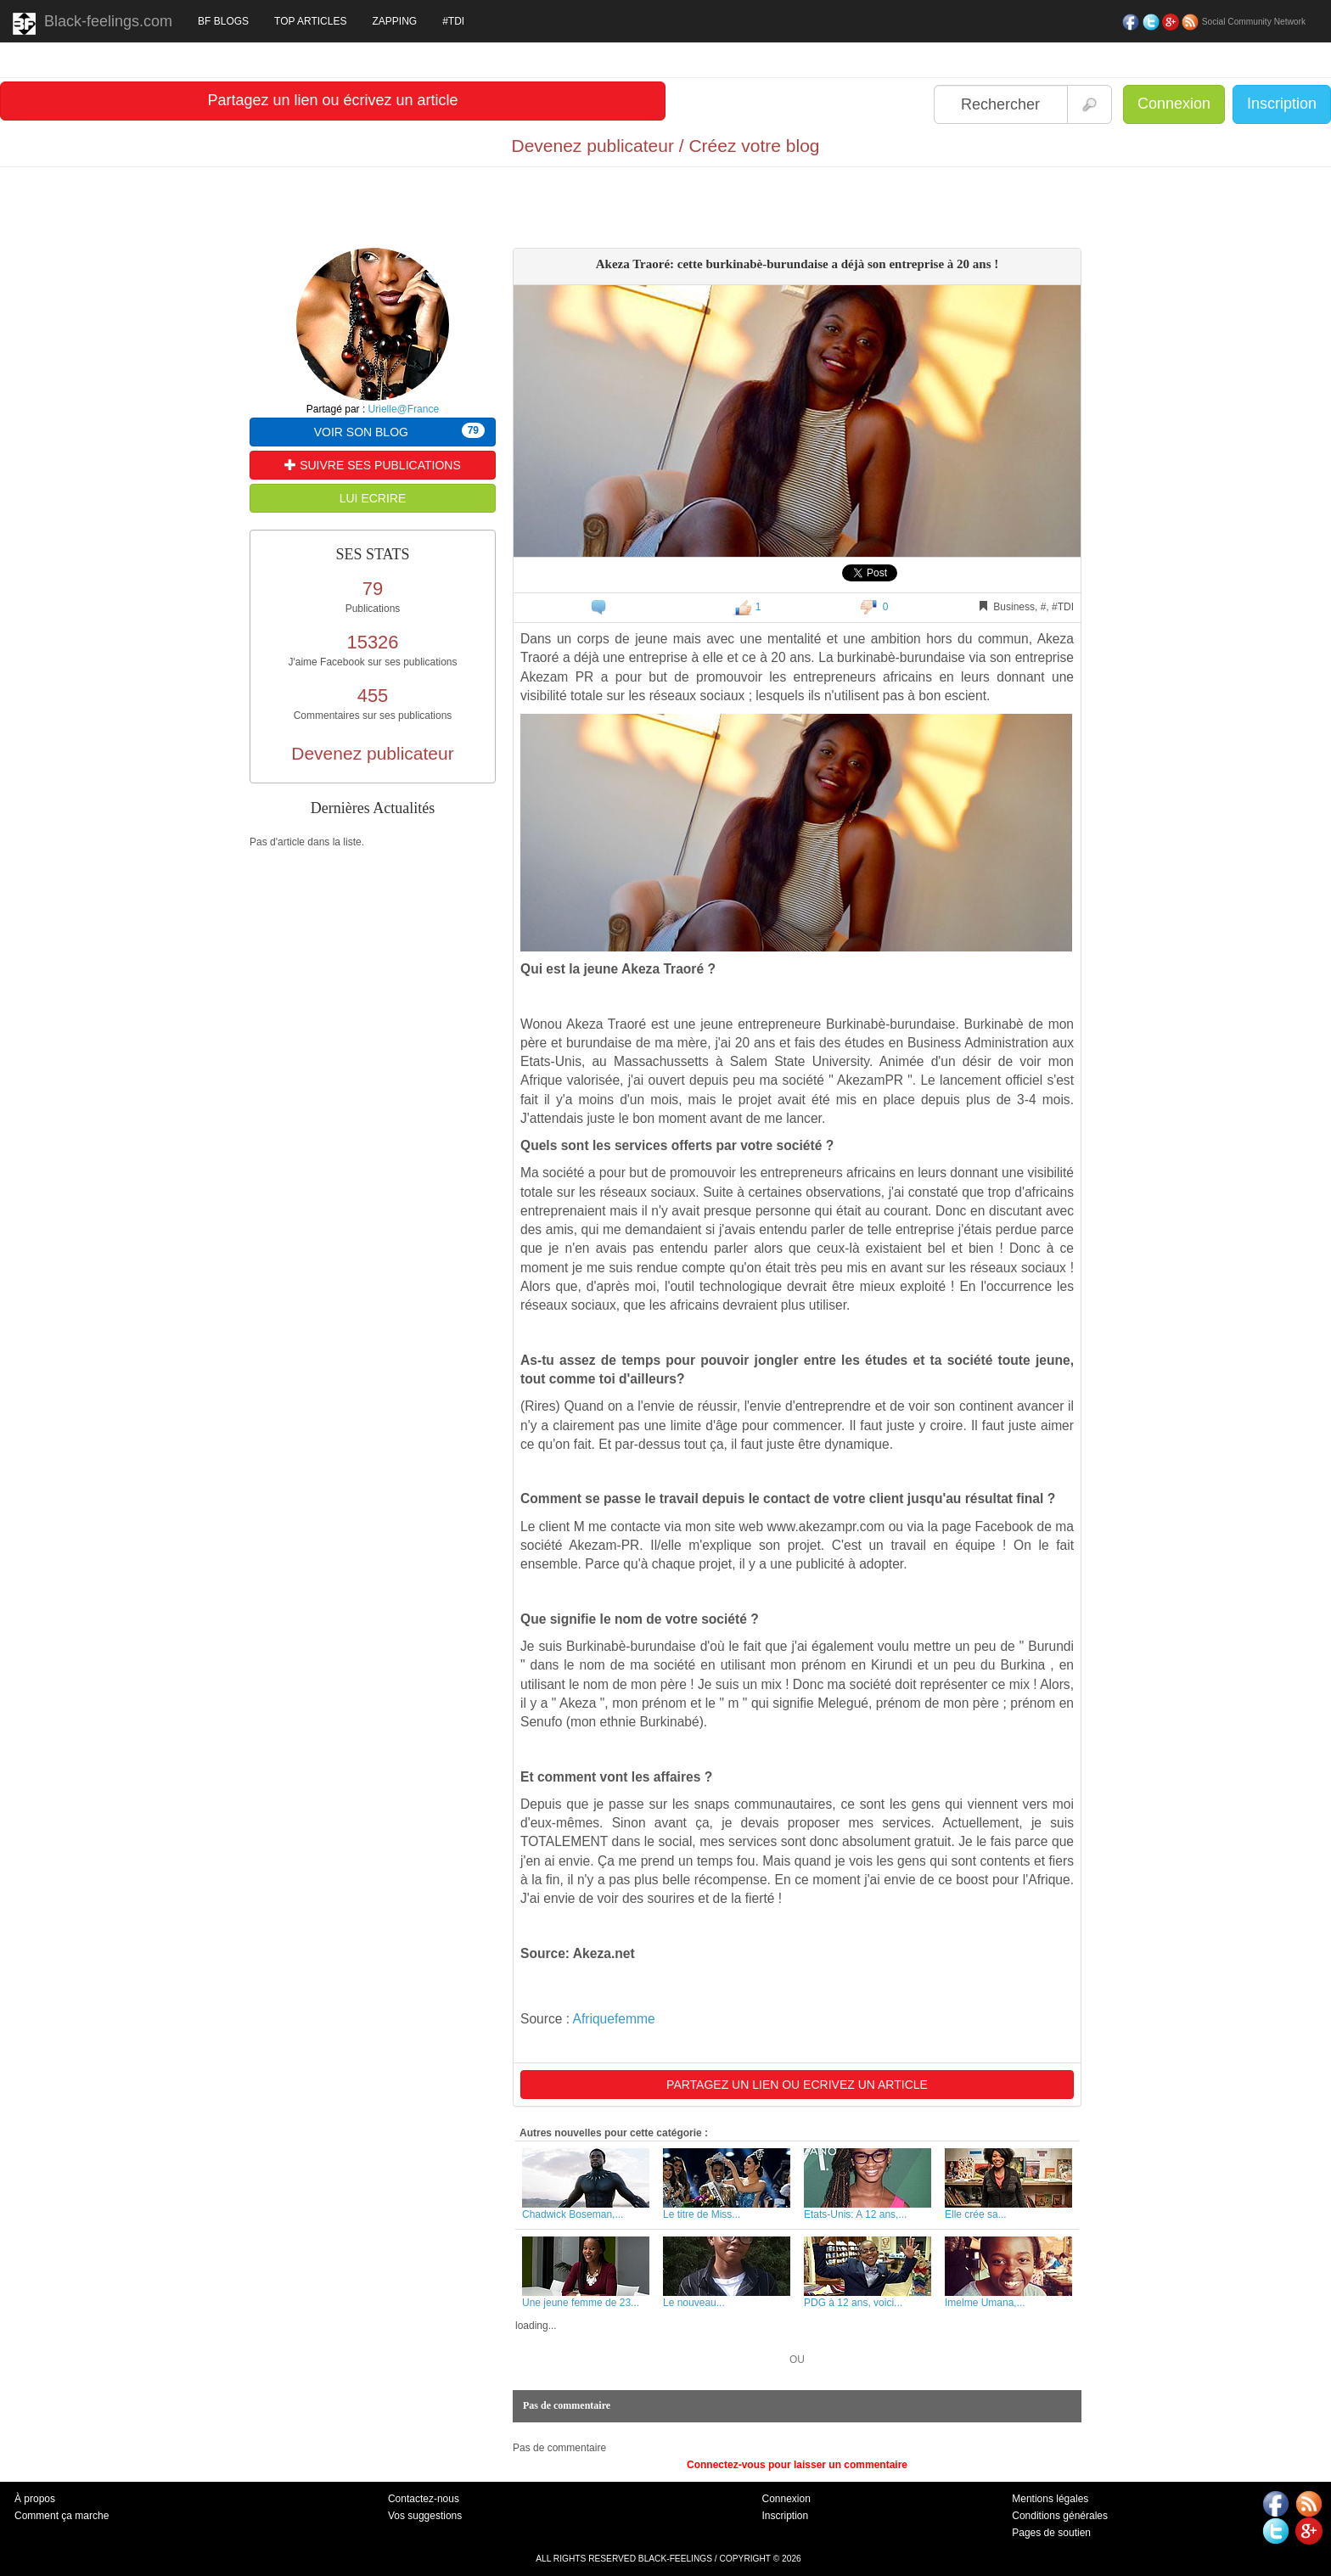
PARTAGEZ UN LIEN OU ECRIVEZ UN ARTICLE (797, 2084)
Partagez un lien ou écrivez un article (332, 100)
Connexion (1173, 103)
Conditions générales (1060, 2516)
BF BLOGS (223, 21)
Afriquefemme (614, 2019)
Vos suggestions (425, 2516)
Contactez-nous (423, 2499)
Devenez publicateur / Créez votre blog (665, 145)
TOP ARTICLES (310, 21)
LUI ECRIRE (373, 498)
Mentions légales (1050, 2499)
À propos (34, 2499)
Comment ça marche (61, 2516)
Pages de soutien (1051, 2533)
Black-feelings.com (92, 24)
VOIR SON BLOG (399, 431)
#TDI (453, 21)
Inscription (1282, 103)
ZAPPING (394, 21)
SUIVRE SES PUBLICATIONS (372, 465)
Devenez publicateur (372, 753)
